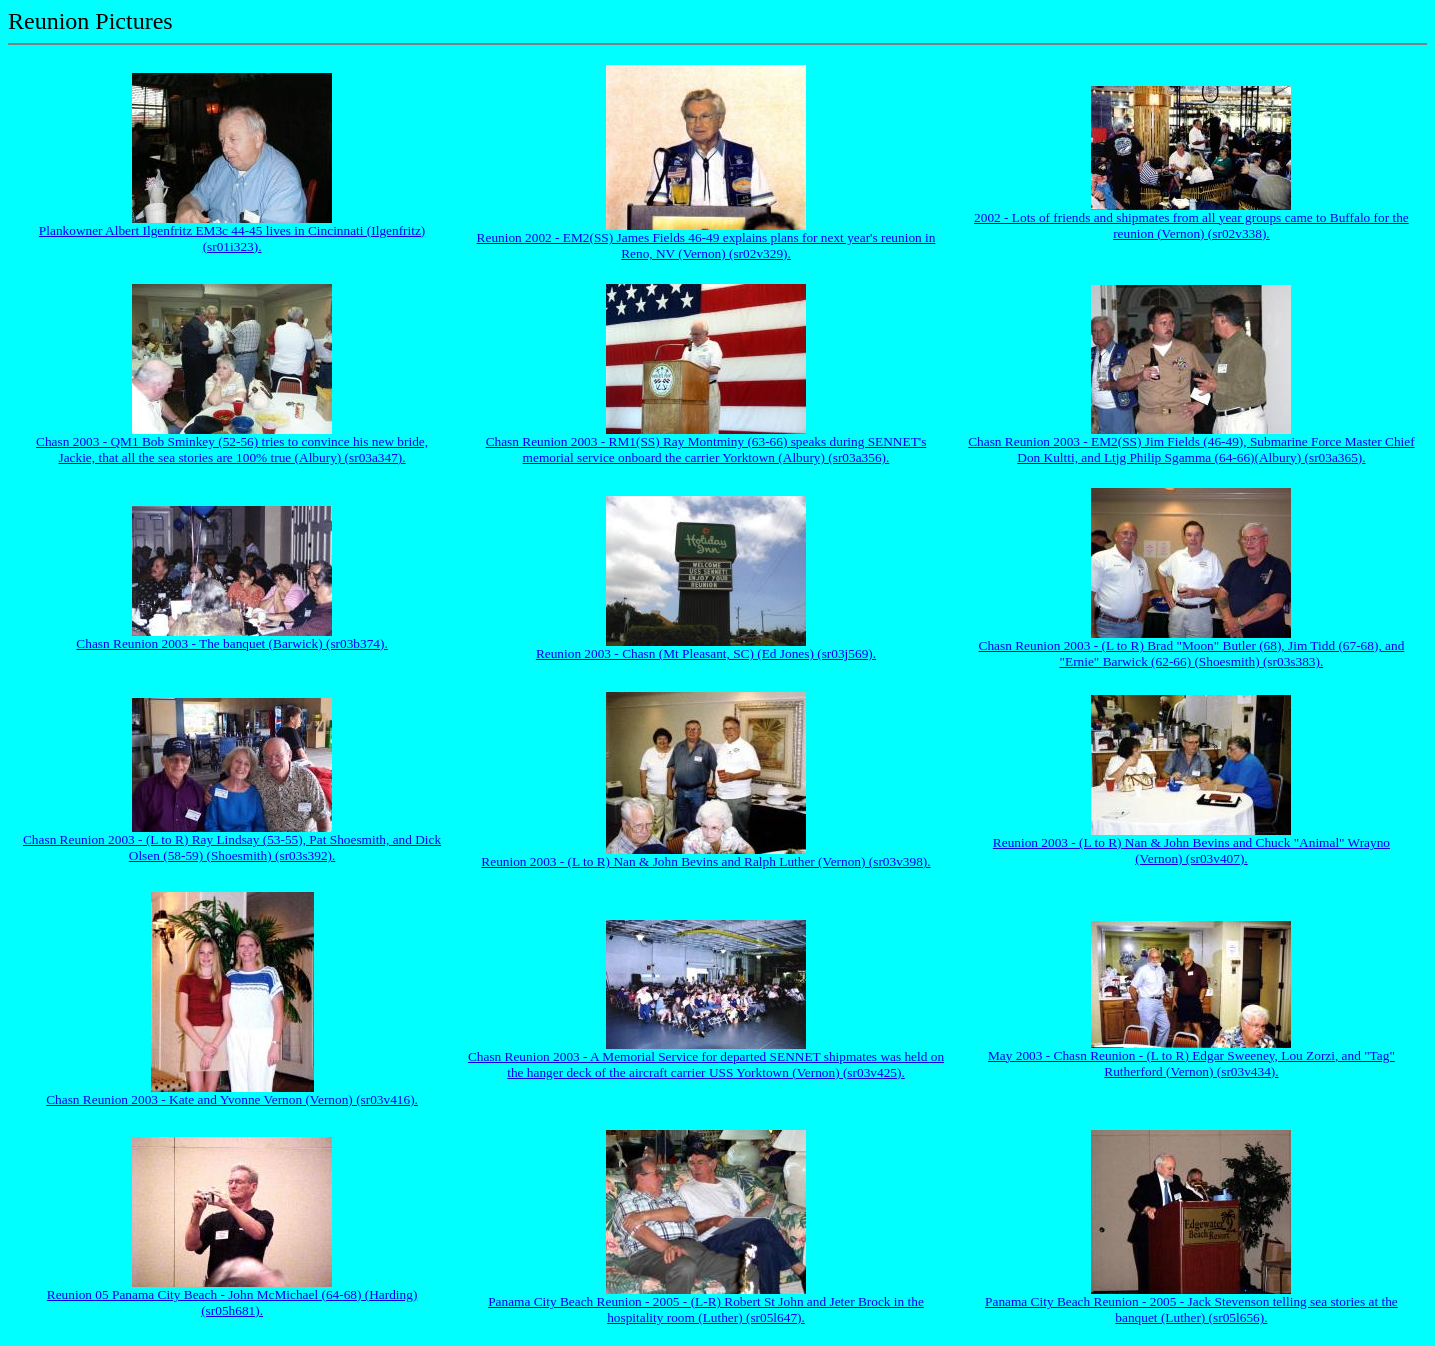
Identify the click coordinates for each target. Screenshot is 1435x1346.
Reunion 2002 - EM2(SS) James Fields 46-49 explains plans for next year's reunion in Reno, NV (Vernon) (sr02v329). (706, 245)
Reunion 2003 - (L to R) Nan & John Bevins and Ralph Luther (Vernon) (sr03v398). (705, 861)
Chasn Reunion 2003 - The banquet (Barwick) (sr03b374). (231, 643)
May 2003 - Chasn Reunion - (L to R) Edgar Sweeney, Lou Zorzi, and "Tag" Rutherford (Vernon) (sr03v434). (1191, 1063)
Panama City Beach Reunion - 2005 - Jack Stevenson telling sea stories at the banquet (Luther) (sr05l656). (1191, 1309)
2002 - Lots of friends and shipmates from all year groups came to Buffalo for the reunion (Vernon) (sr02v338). (1191, 225)
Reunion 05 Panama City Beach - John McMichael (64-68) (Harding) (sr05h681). (232, 1302)
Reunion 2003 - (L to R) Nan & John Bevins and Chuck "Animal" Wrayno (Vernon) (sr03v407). (1191, 850)
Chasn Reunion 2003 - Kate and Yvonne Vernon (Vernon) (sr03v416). (232, 1099)
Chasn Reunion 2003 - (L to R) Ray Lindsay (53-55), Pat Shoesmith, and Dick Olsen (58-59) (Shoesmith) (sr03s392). (232, 847)
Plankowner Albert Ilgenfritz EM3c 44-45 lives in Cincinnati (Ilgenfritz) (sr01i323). (232, 238)
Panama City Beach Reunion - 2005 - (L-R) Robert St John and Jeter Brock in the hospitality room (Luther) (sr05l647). (706, 1309)
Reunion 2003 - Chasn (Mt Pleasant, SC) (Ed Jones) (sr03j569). (706, 653)
